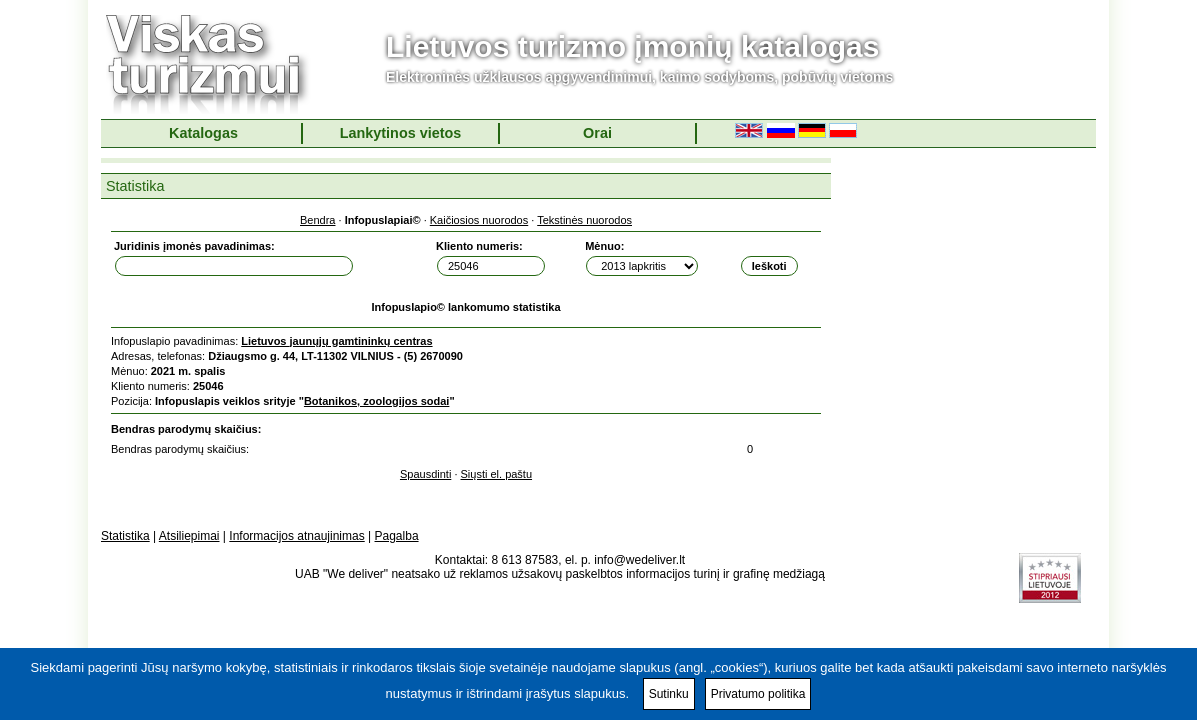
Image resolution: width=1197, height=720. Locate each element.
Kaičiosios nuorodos (479, 220)
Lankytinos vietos (401, 133)
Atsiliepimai (189, 536)
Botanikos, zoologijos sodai (376, 401)
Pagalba (397, 536)
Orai (597, 133)
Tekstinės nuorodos (584, 220)
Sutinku (669, 694)
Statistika (125, 536)
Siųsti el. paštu (497, 474)
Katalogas (203, 133)
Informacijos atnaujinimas (296, 536)
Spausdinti (425, 474)
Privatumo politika (758, 694)
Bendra (317, 220)
